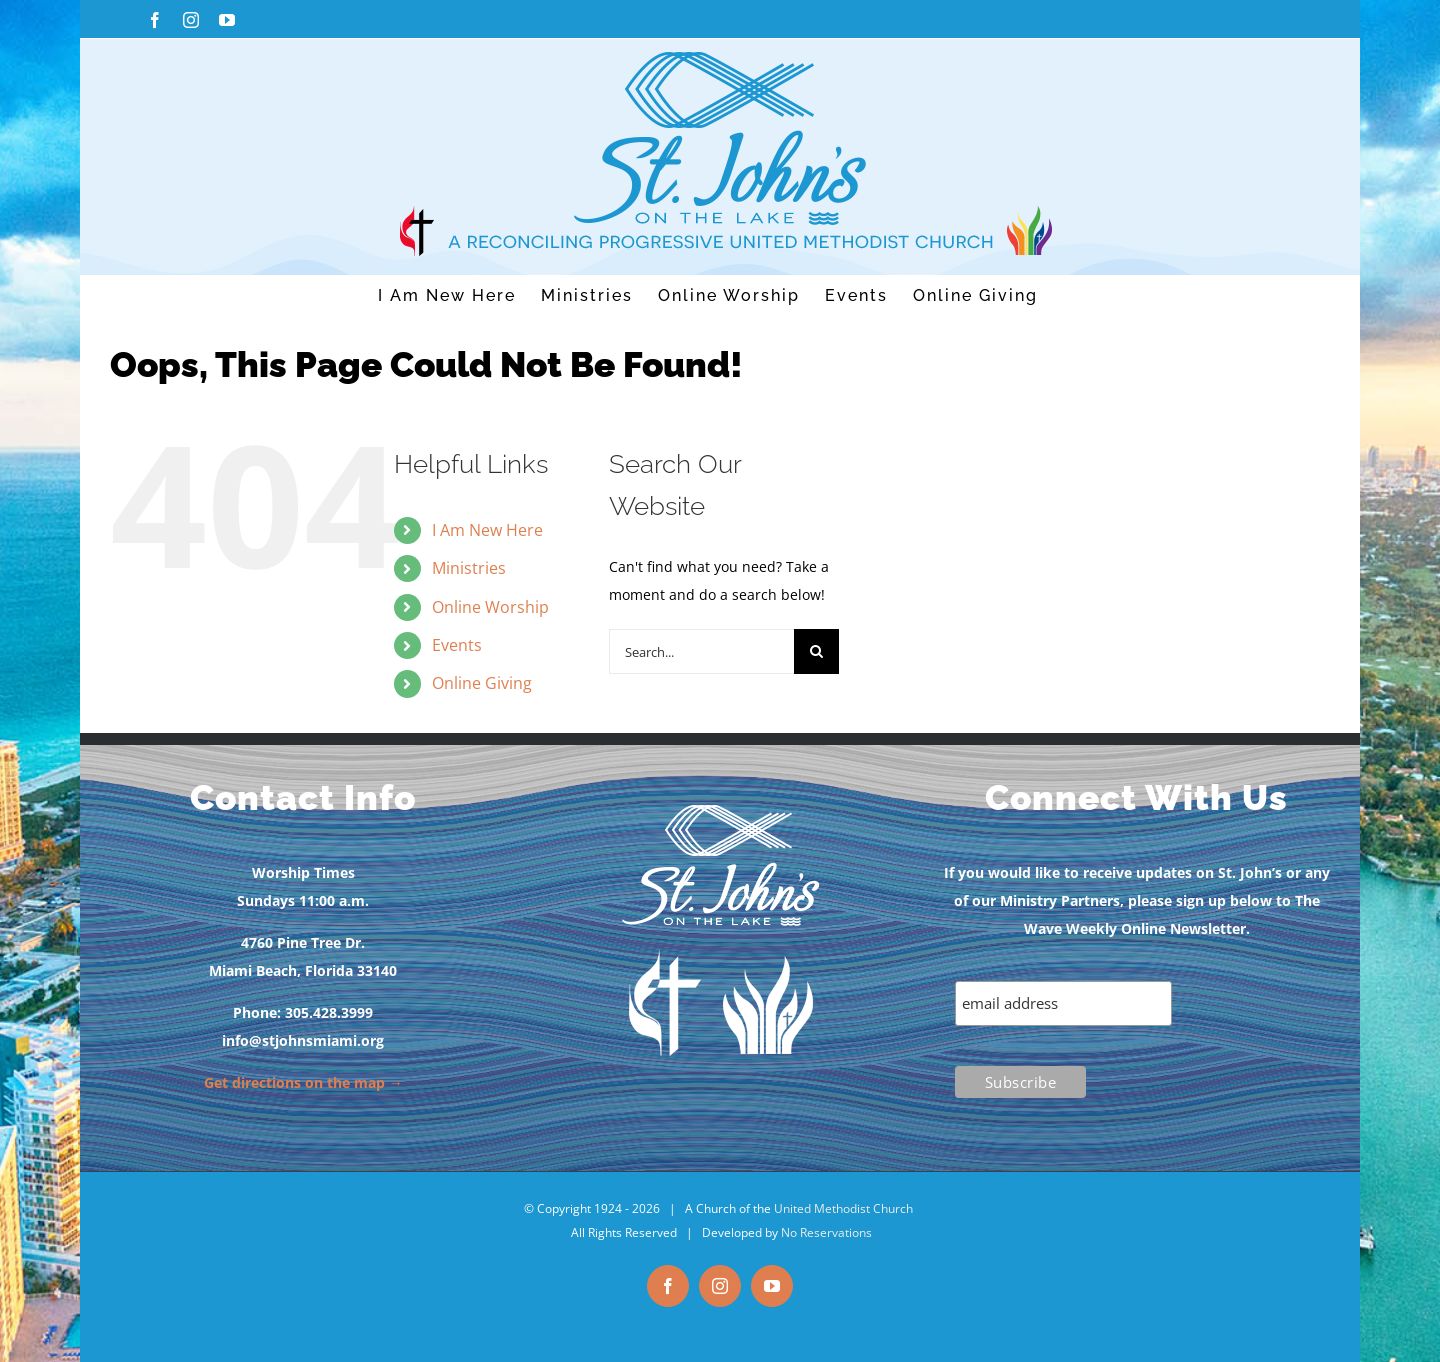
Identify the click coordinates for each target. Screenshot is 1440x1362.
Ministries (469, 568)
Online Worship (490, 607)
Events (457, 645)
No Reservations (826, 1232)
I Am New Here (487, 530)
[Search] (816, 651)
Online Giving (482, 683)
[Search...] (701, 651)
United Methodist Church (843, 1208)
